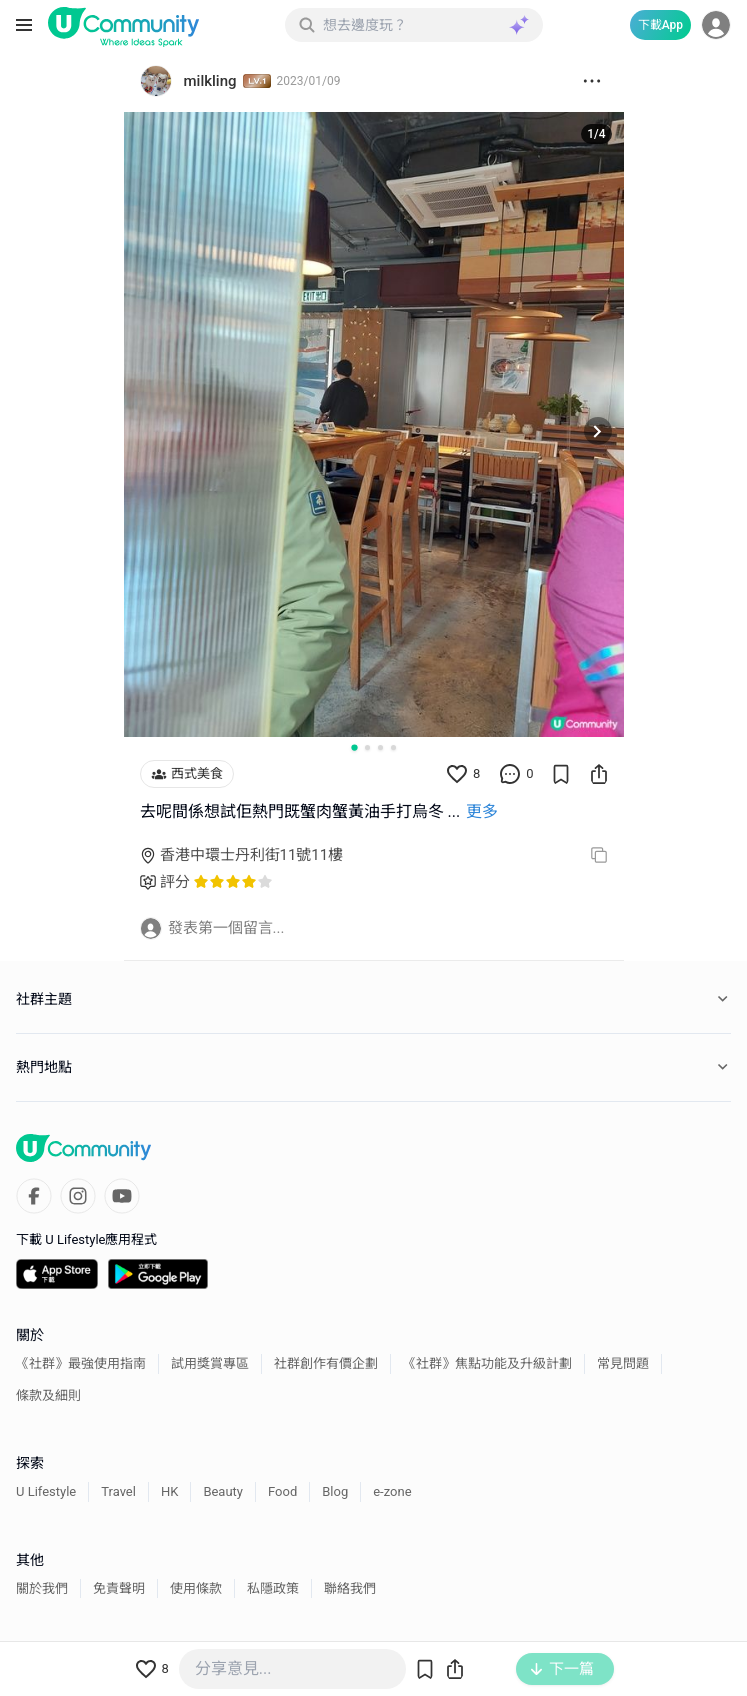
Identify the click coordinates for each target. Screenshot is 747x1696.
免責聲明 (119, 1588)
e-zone (392, 1491)
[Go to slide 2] (367, 747)
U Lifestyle (46, 1491)
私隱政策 (273, 1588)
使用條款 (196, 1588)
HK (169, 1491)
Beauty (223, 1491)
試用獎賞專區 (210, 1363)
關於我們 (42, 1588)
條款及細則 (48, 1395)
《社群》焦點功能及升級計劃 (487, 1363)
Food (282, 1491)
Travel (118, 1491)
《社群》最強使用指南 (81, 1363)
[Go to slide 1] (354, 747)
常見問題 (623, 1363)
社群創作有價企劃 (326, 1363)
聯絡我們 (350, 1588)
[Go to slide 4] (393, 747)
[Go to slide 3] (380, 747)
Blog (335, 1491)
